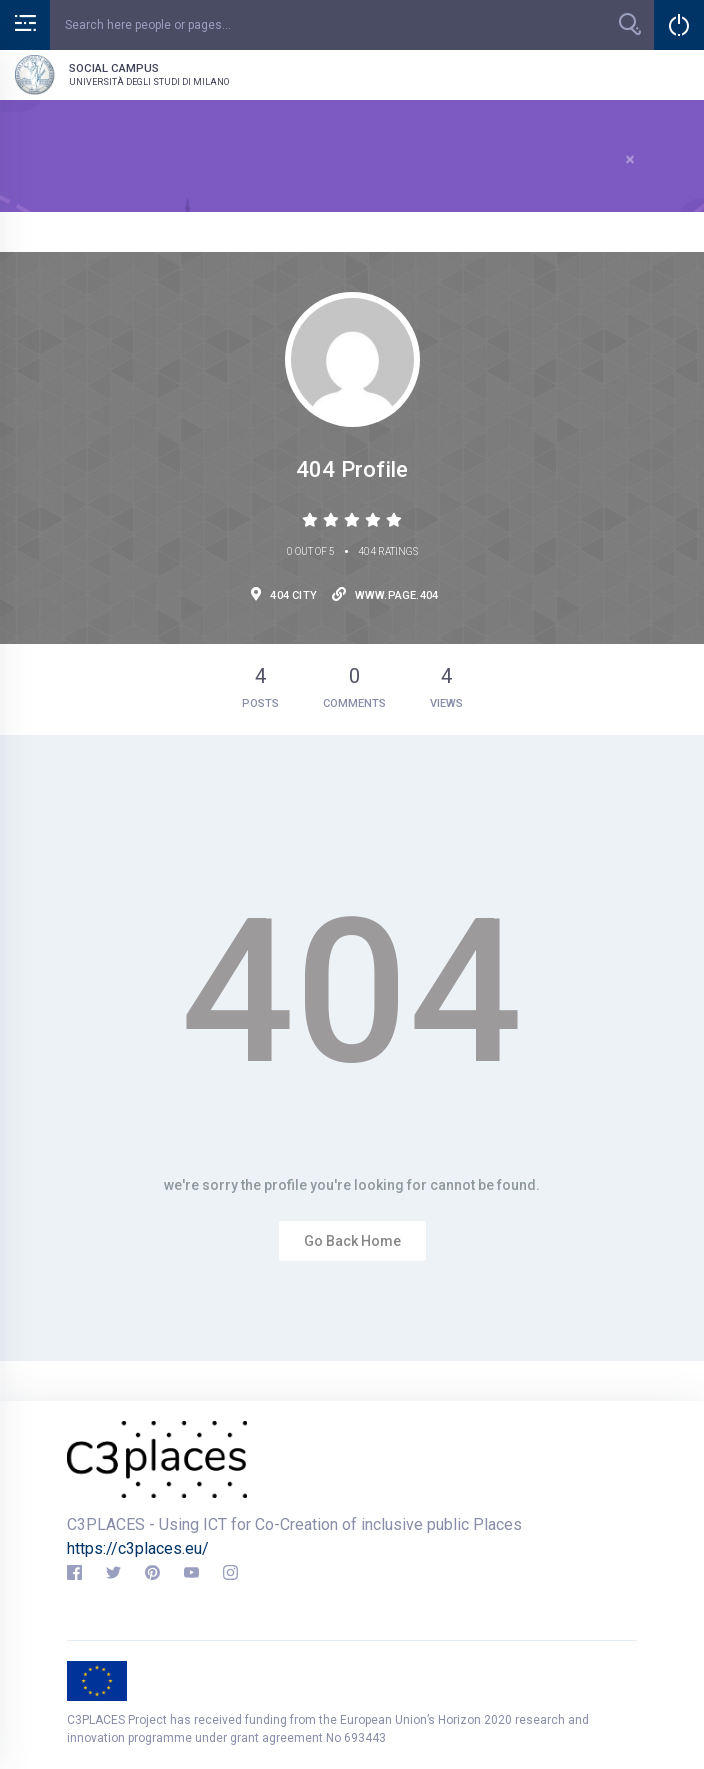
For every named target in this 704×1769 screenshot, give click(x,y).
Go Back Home (352, 1241)
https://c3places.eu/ (138, 1548)
